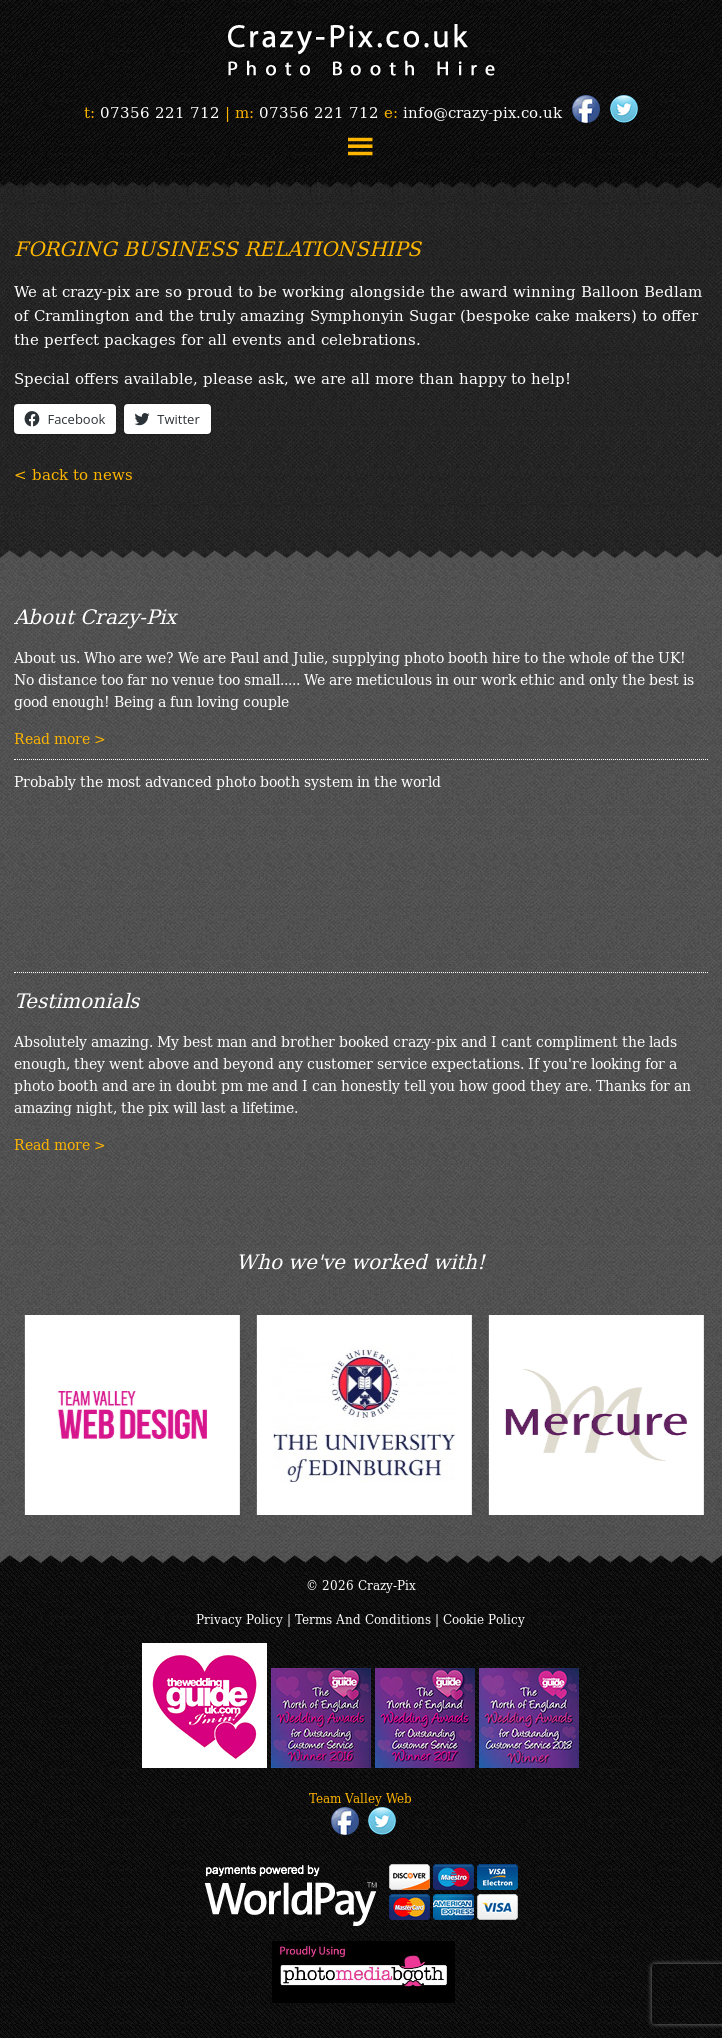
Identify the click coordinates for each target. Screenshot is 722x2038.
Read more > (60, 738)
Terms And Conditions (363, 1618)
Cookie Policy (484, 1618)
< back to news (73, 473)
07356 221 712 (160, 111)
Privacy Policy (239, 1618)
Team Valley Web (360, 1797)
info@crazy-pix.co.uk (482, 111)
